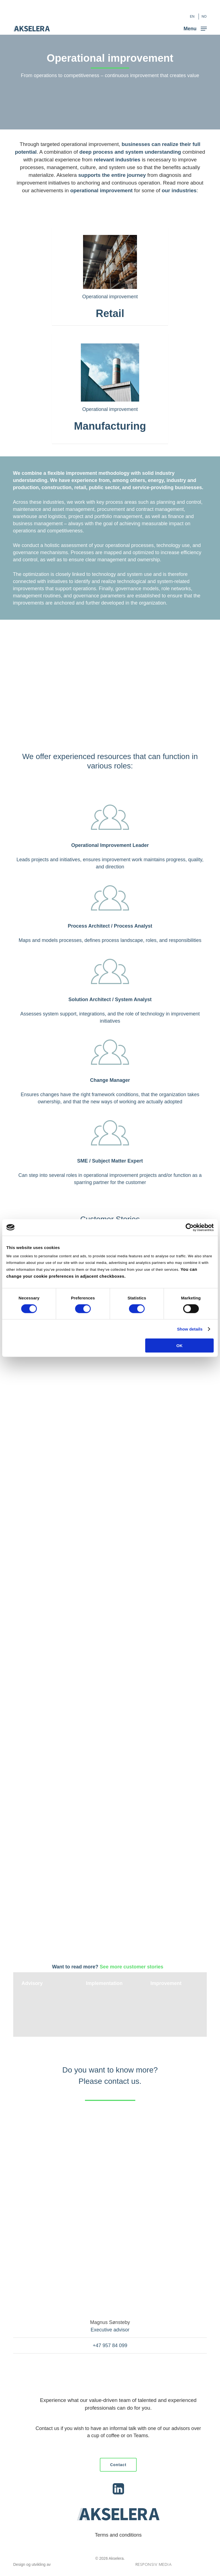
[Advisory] (45, 2004)
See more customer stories (131, 1967)
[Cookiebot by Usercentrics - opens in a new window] (190, 1227)
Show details (190, 1328)
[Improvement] (174, 2004)
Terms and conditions (118, 2535)
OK (179, 1345)
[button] (195, 28)
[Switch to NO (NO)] (204, 16)
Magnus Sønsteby (110, 2322)
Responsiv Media (153, 2564)
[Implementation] (110, 2004)
